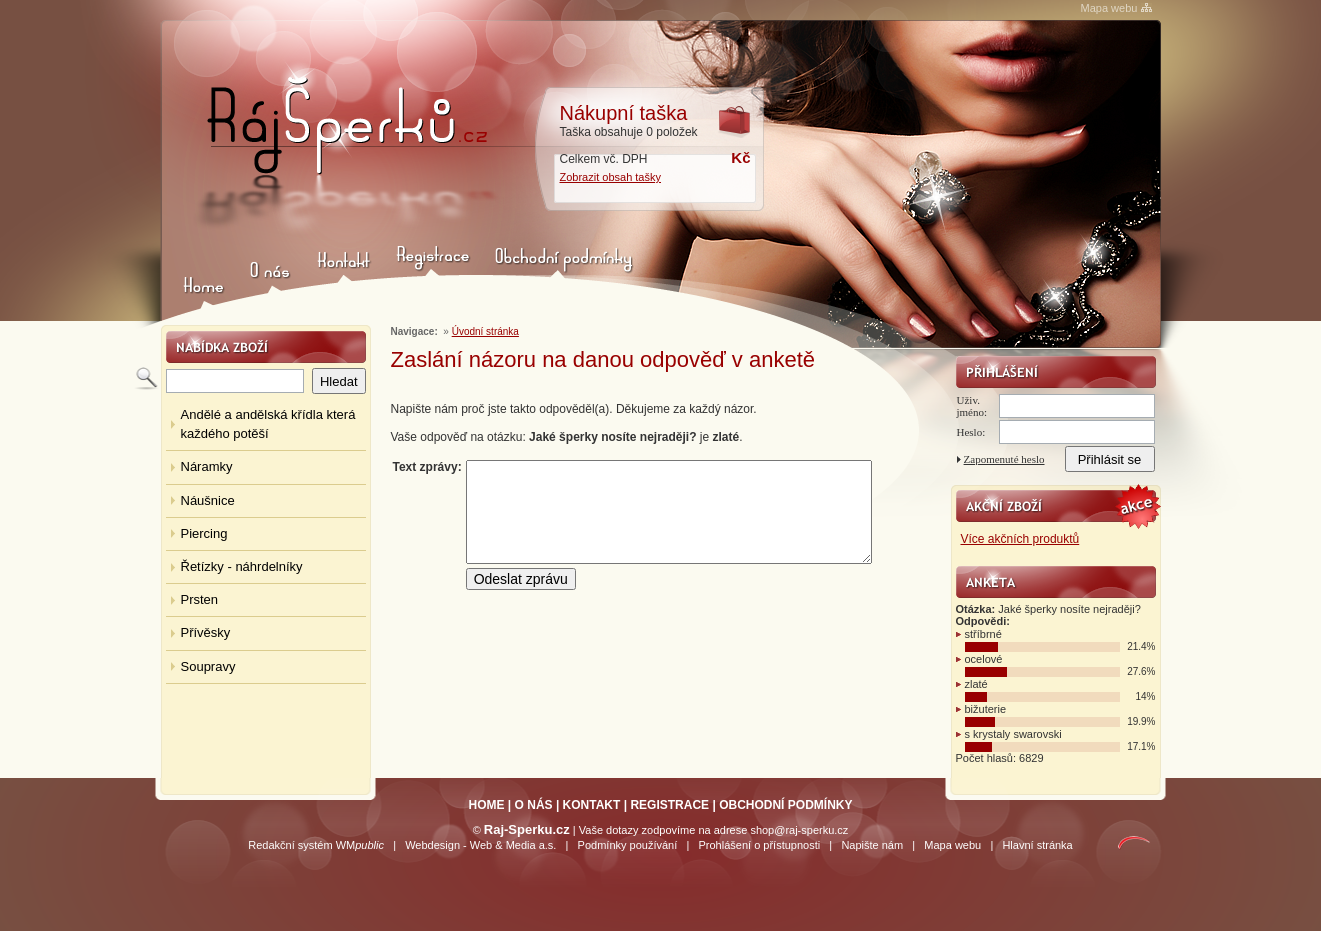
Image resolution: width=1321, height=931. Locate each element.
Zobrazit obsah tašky (611, 177)
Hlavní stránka (1037, 845)
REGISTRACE (669, 805)
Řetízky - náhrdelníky (242, 566)
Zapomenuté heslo (1004, 459)
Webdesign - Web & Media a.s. (480, 845)
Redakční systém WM (316, 845)
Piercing (204, 533)
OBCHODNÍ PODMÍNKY (785, 805)
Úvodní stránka (485, 331)
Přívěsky (206, 632)
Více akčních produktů (1020, 539)
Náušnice (208, 500)
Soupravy (208, 666)
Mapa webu (1109, 8)
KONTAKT (592, 805)
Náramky (207, 466)
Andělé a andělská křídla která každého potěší (268, 424)
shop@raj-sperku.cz (799, 830)
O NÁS (534, 805)
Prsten (200, 599)
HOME (487, 805)
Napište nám (872, 845)
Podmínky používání (628, 845)
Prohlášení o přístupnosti (759, 845)
